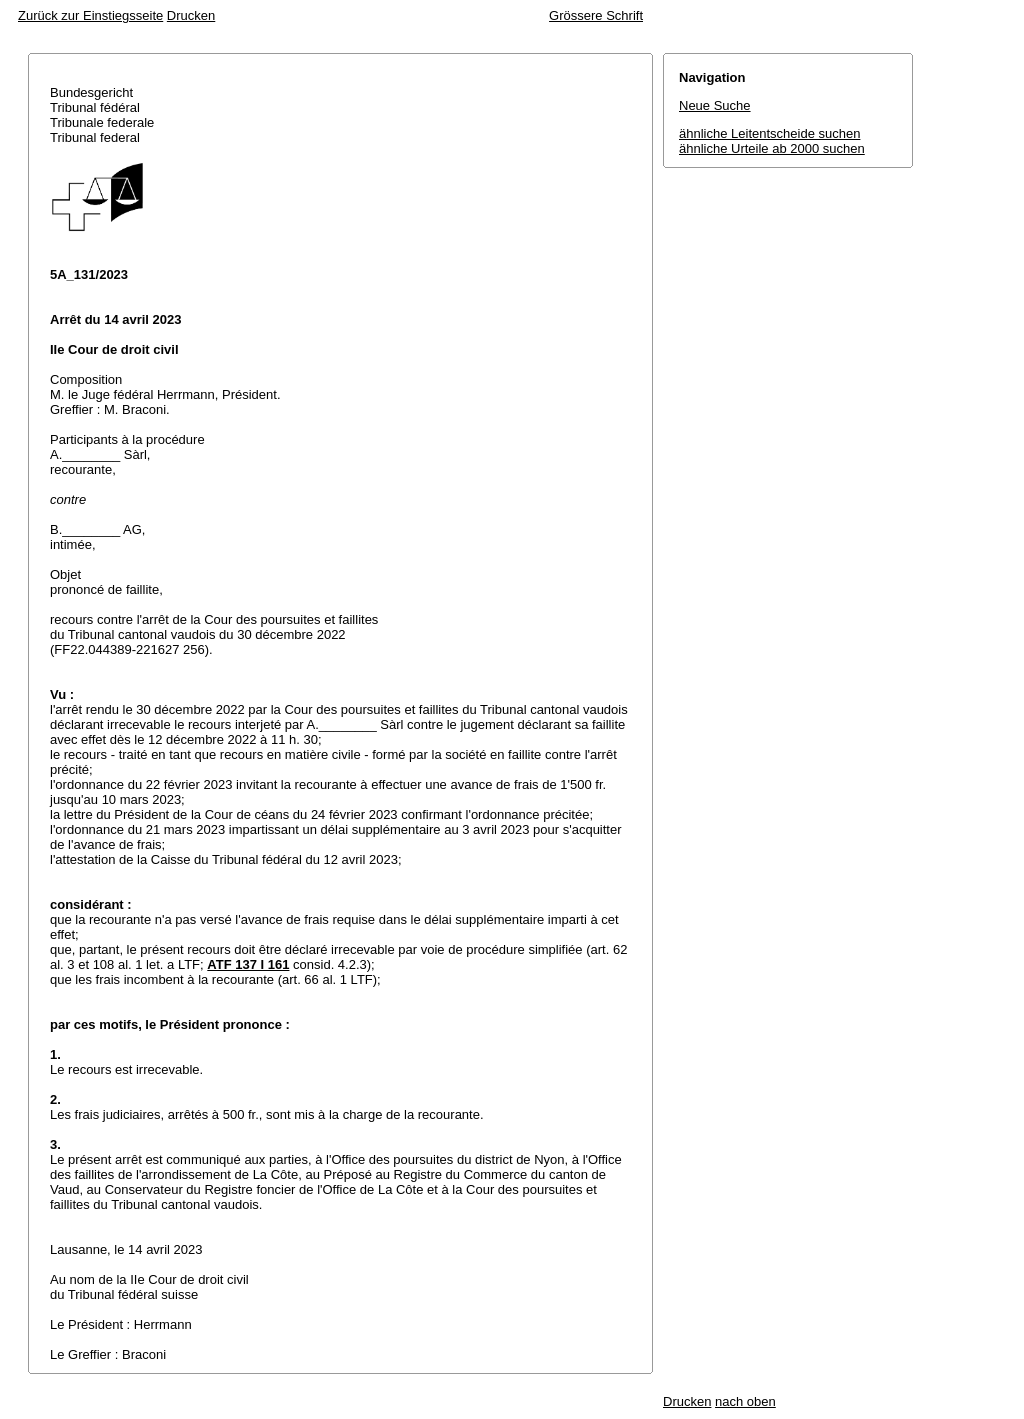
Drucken (191, 15)
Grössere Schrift (596, 15)
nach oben (745, 1401)
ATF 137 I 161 (248, 964)
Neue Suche (715, 105)
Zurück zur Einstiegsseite (90, 15)
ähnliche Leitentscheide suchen (769, 133)
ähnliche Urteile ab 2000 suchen (772, 148)
